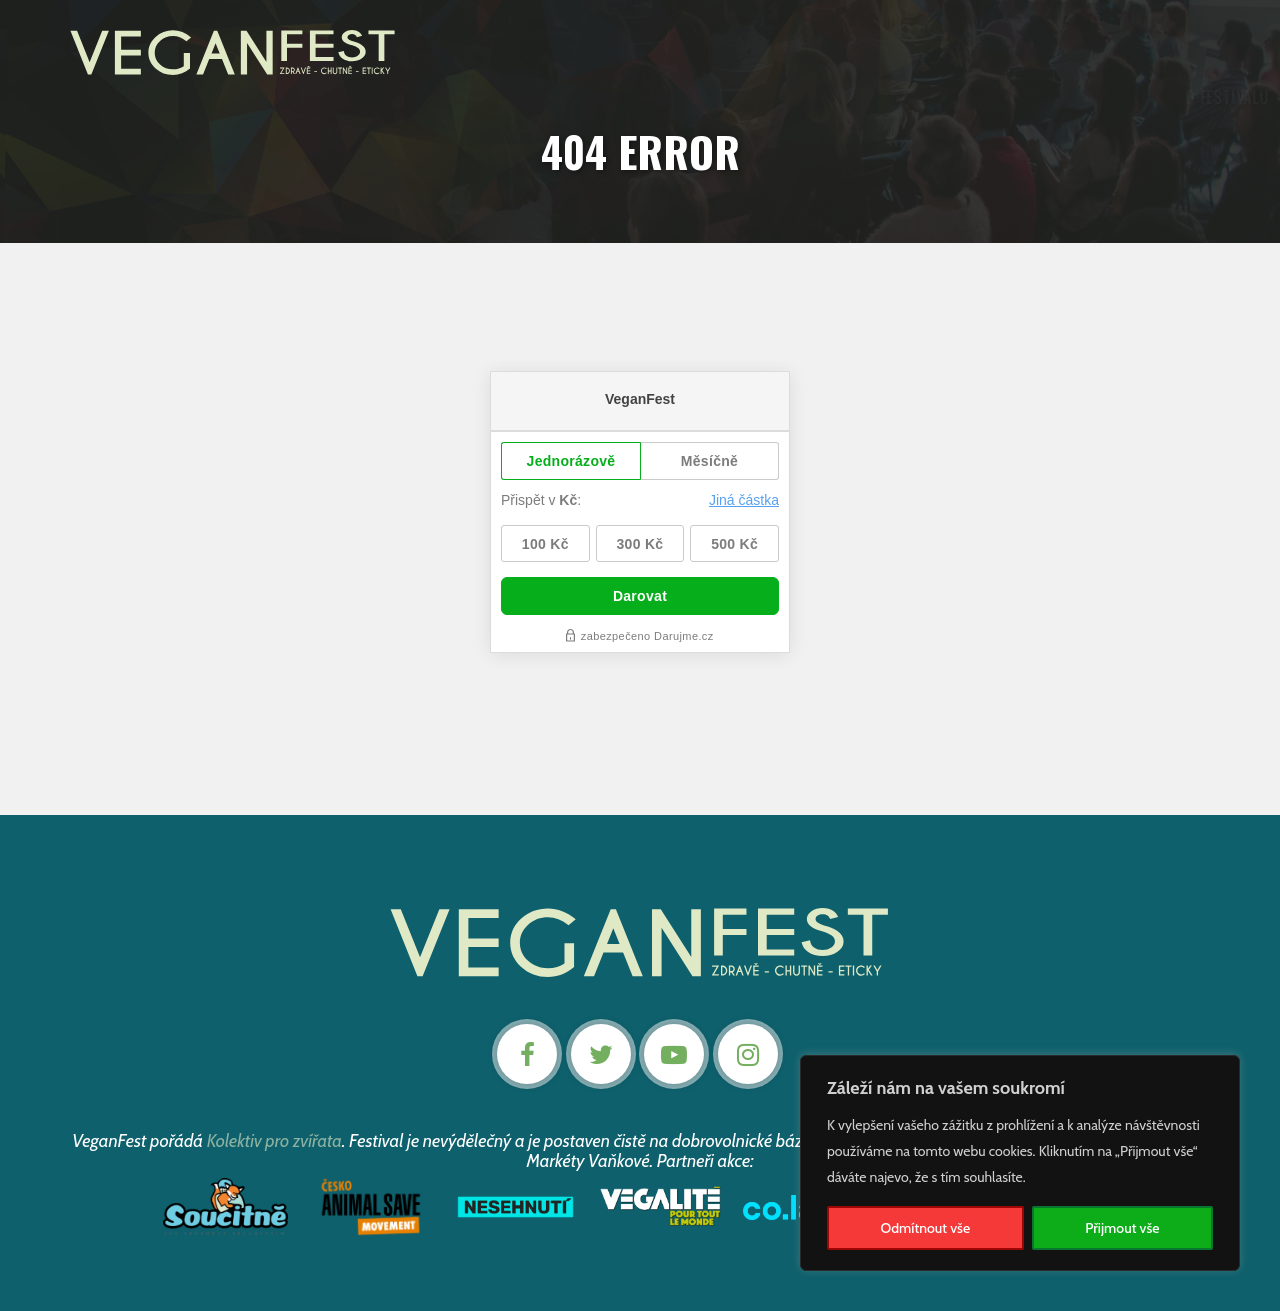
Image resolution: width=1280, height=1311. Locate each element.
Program (636, 98)
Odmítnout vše (926, 1228)
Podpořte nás (907, 98)
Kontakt (1025, 98)
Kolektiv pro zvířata (274, 1140)
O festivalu (439, 98)
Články (803, 98)
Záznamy (724, 98)
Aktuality (545, 98)
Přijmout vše (1122, 1228)
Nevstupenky (1132, 98)
